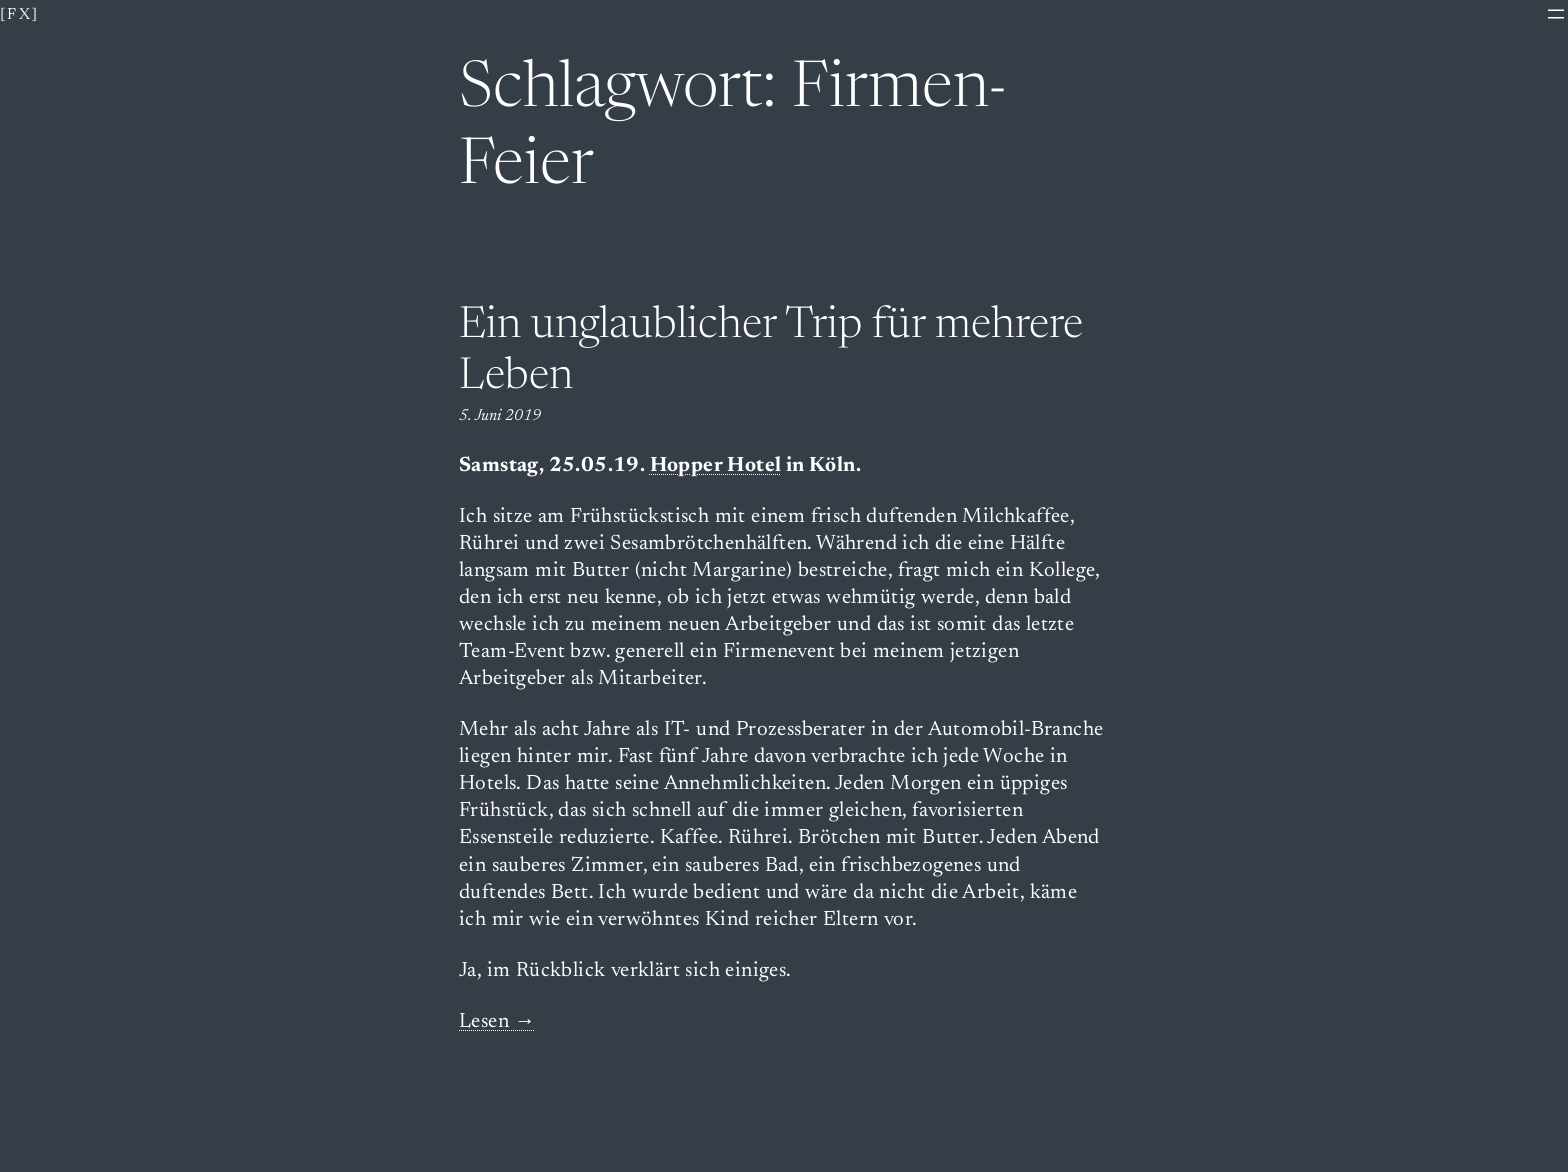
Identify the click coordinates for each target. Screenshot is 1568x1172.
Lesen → (497, 1022)
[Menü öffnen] (1556, 14)
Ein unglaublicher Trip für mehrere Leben (771, 352)
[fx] (20, 15)
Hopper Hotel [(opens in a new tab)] (716, 466)
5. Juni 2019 (500, 416)
